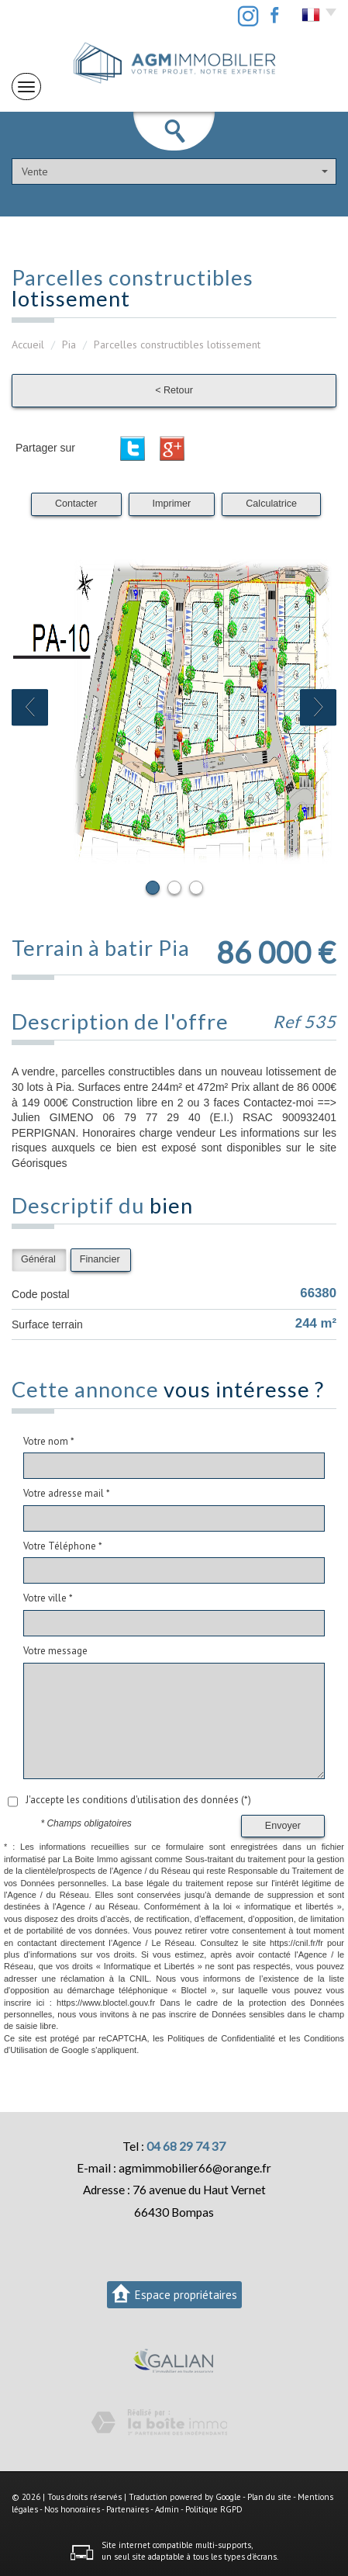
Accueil (28, 344)
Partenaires (127, 2509)
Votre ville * (48, 1598)
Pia (69, 344)
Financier (100, 1259)
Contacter (76, 503)
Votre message (55, 1650)
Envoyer (283, 1825)
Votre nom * (48, 1441)
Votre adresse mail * (66, 1493)
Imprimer (172, 503)
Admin (167, 2509)
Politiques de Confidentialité (221, 2038)
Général (38, 1259)
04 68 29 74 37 (186, 2146)
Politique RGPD (214, 2509)
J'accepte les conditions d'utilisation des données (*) (138, 1799)
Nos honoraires (72, 2509)
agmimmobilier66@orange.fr (195, 2168)
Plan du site (269, 2496)
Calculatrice (271, 503)
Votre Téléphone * (62, 1546)
